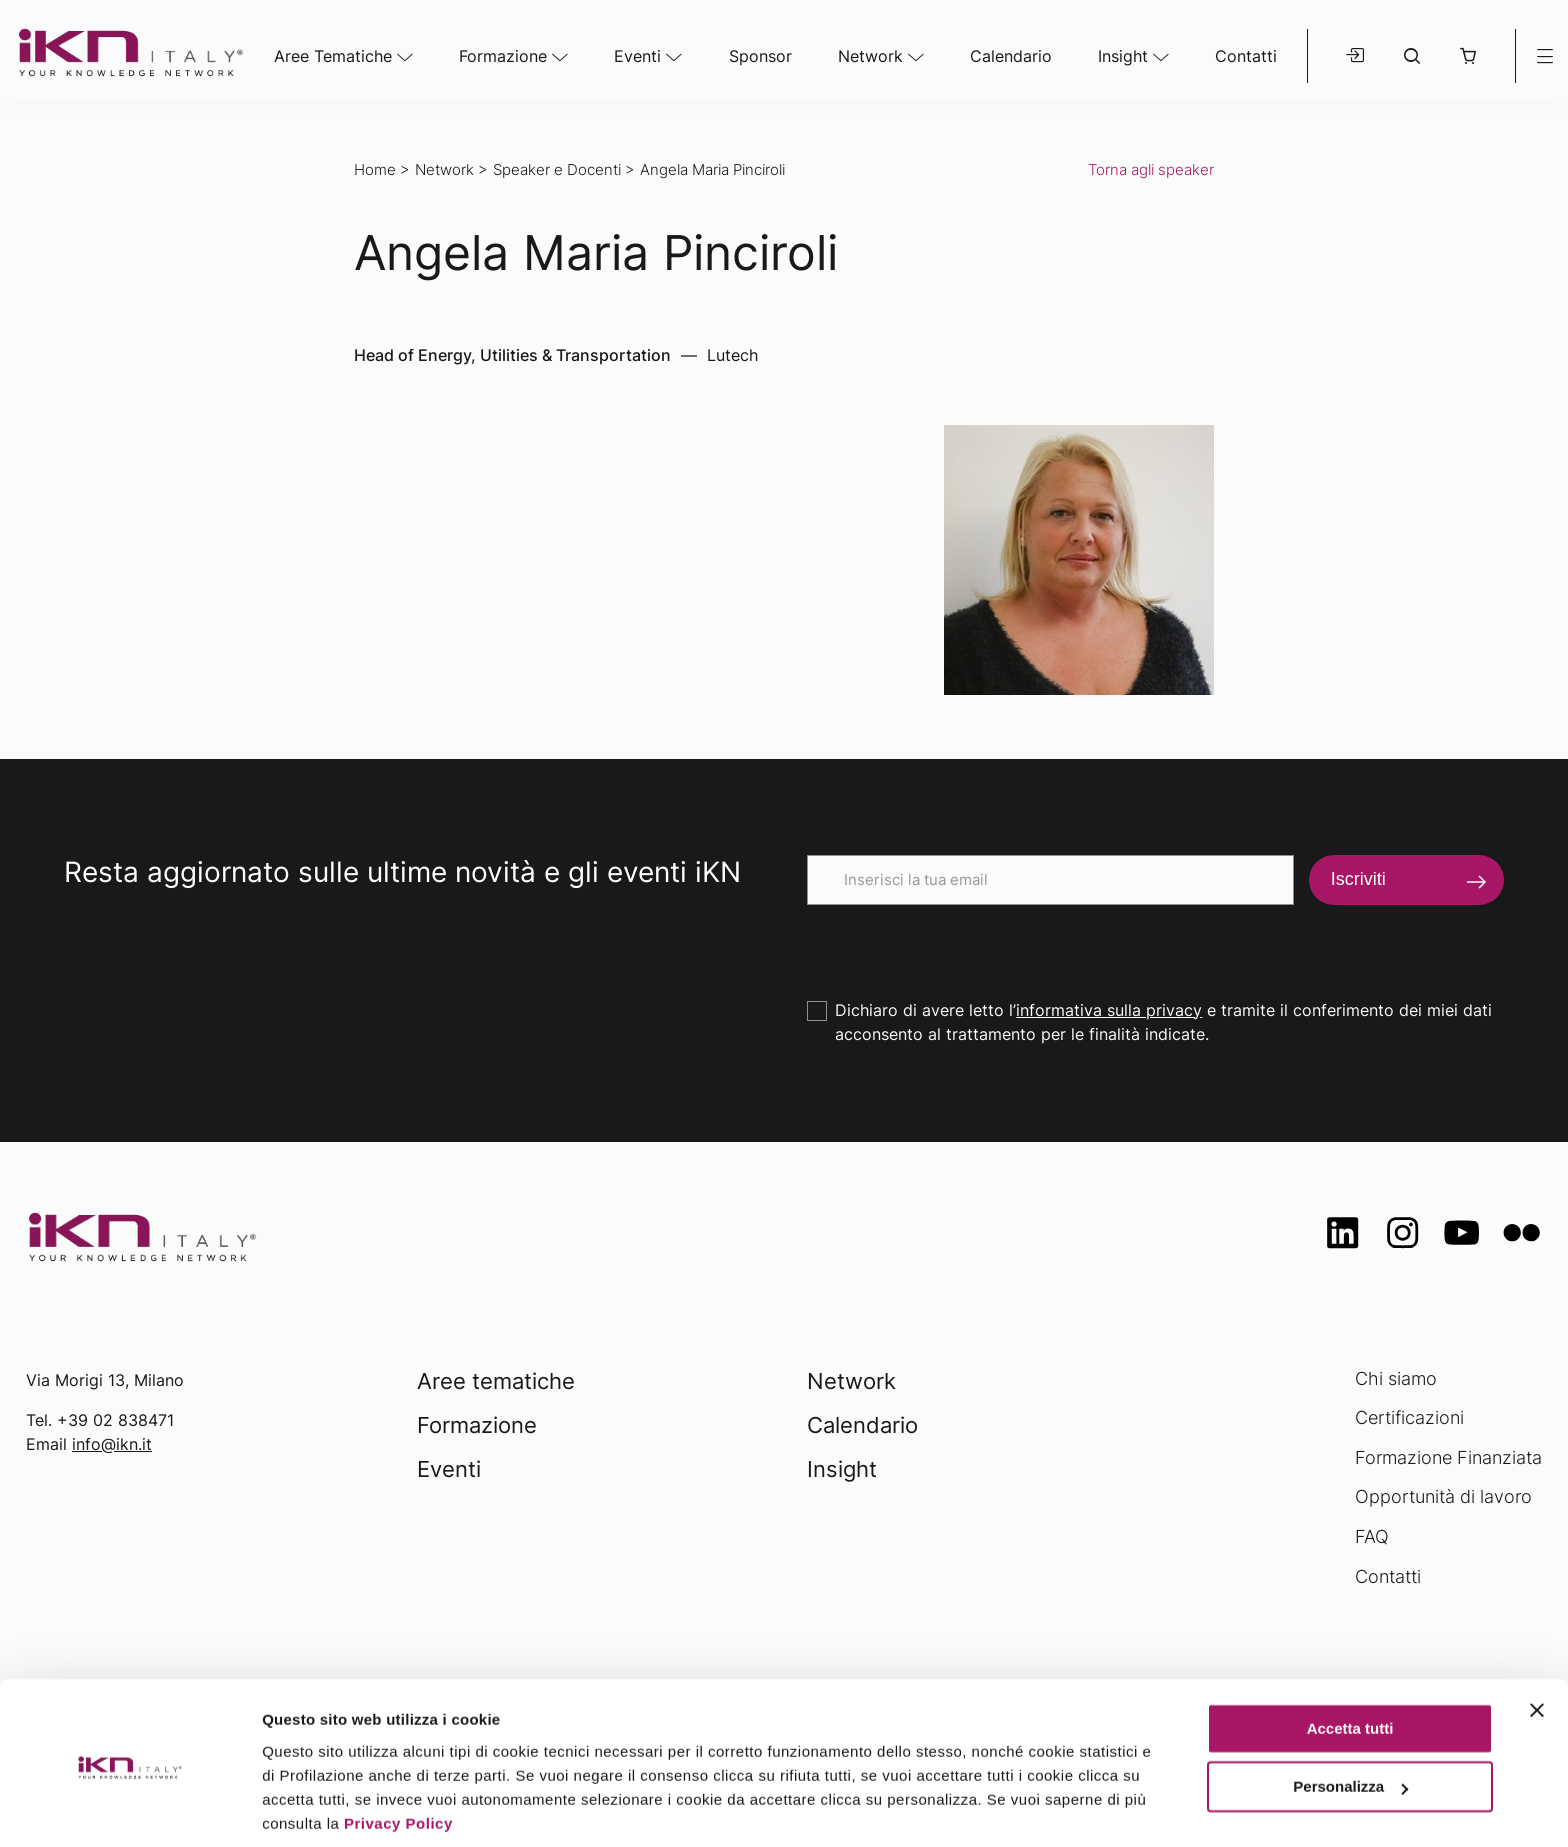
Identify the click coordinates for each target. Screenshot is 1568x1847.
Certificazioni (1409, 1417)
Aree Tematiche (333, 56)
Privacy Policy (398, 1752)
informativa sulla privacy (1109, 1010)
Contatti (1246, 56)
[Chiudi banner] (1537, 1639)
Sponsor (760, 56)
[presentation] (959, 944)
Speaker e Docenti (557, 169)
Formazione (503, 56)
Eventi (637, 56)
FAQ (1372, 1536)
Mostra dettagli (316, 1807)
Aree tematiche (496, 1381)
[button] (1467, 56)
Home (375, 169)
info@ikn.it (112, 1444)
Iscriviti (1358, 879)
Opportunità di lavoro (1443, 1496)
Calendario (1011, 56)
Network (870, 56)
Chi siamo (1396, 1378)
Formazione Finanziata (1448, 1457)
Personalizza (1350, 1715)
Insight (1123, 56)
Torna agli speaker (1151, 169)
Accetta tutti (1350, 1657)
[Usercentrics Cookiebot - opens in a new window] (129, 1808)
